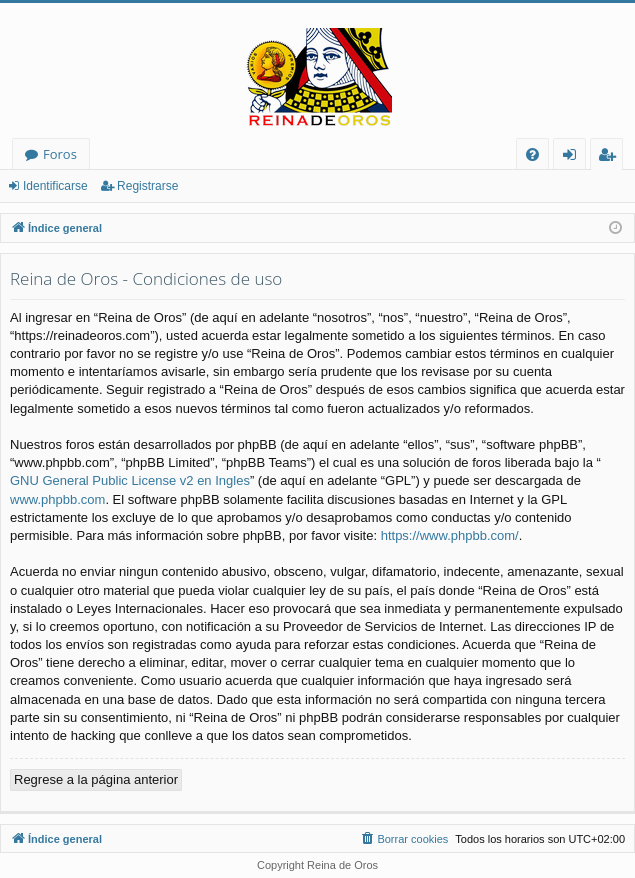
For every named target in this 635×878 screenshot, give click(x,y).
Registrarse (147, 186)
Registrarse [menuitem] (611, 157)
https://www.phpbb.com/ (450, 535)
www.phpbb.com (57, 499)
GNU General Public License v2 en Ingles (130, 480)
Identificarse (55, 186)
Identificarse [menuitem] (574, 157)
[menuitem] (532, 154)
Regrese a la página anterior (96, 779)
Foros (60, 154)
